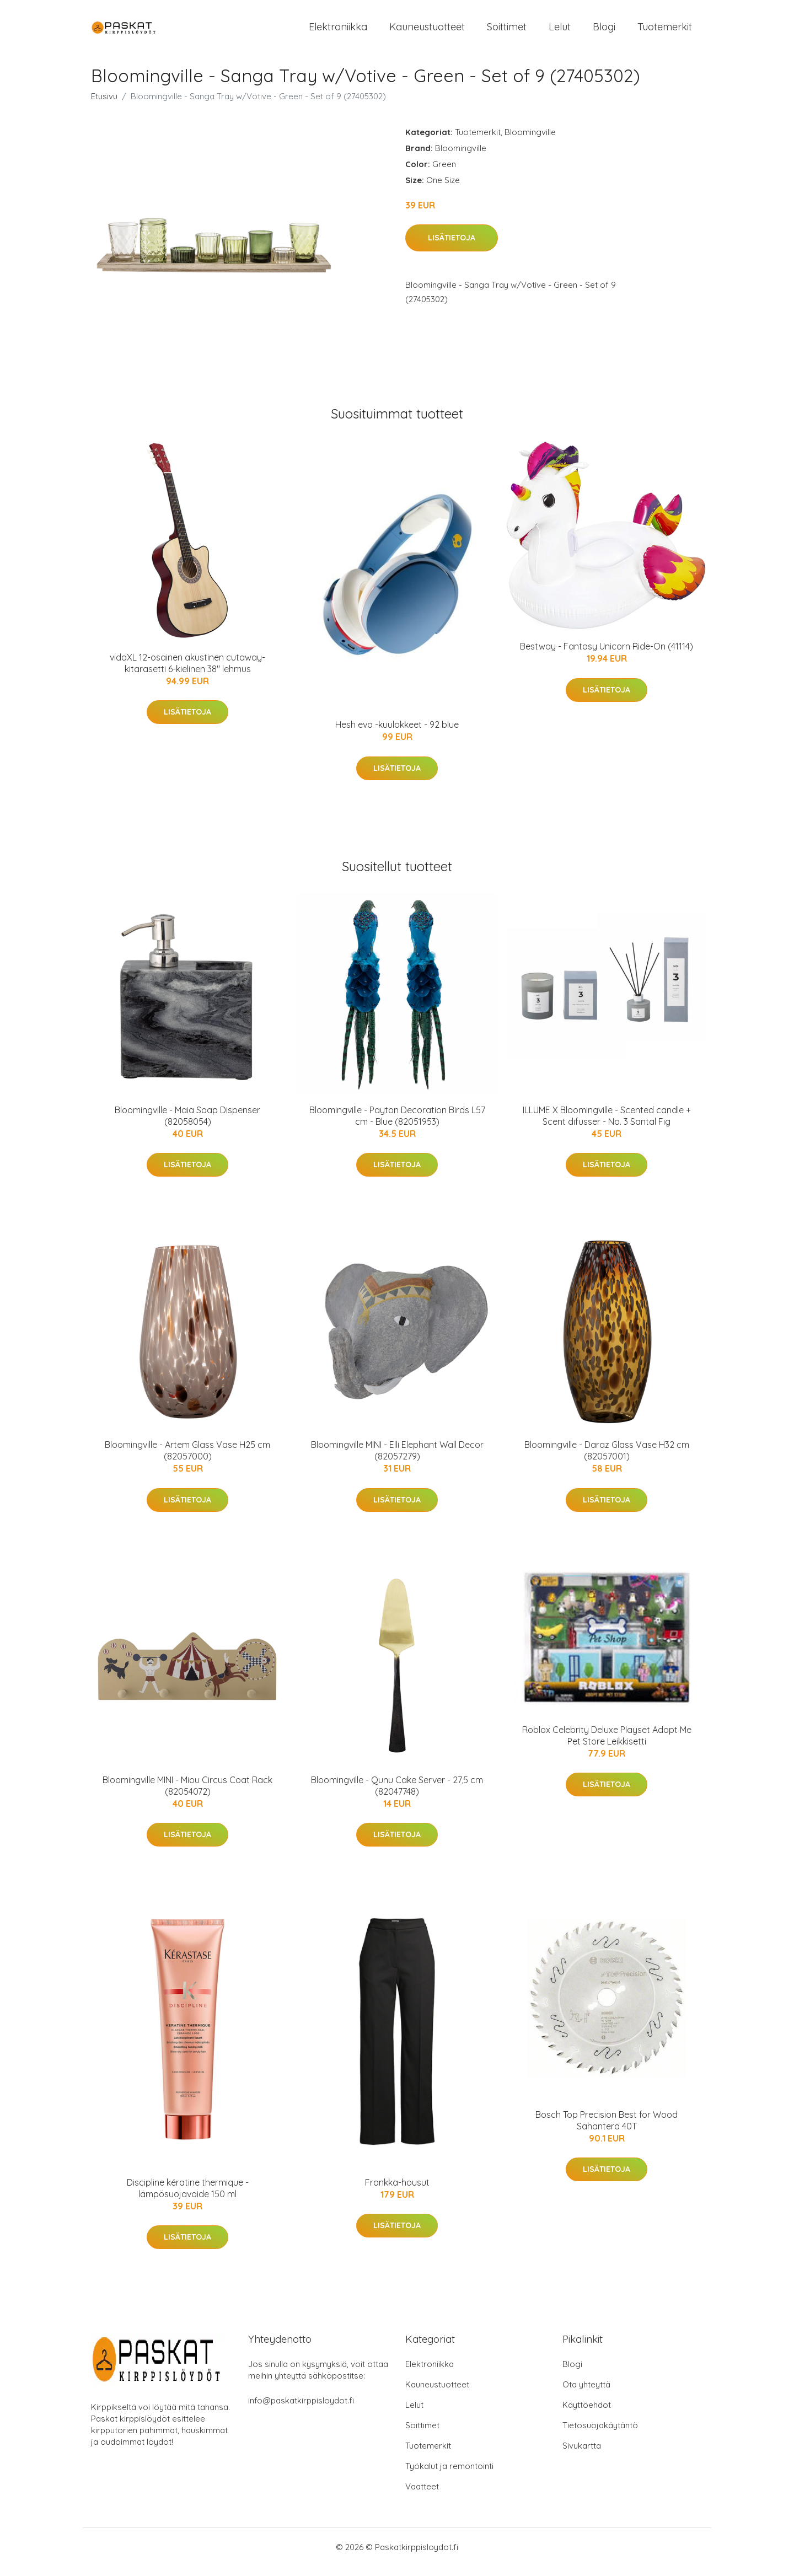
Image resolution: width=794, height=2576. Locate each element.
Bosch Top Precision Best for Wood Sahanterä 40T (606, 2129)
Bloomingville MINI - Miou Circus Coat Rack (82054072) (187, 1795)
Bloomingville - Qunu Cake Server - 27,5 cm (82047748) (397, 1795)
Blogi (604, 31)
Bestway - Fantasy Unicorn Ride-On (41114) (606, 656)
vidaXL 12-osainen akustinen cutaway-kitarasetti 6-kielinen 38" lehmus (187, 672)
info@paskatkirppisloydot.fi (301, 2410)
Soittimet (507, 31)
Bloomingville (530, 141)
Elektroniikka (338, 31)
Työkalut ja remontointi (449, 2476)
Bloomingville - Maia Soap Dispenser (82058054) (187, 1125)
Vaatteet (422, 2496)
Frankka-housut (397, 2191)
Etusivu (104, 105)
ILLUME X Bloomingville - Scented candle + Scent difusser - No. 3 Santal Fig (607, 1125)
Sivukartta (581, 2455)
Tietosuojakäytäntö (600, 2435)
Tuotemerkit (664, 31)
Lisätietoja (451, 248)
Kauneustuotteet (427, 31)
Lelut (560, 31)
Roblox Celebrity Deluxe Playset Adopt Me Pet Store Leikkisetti (606, 1745)
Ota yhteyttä (586, 2394)
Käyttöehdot (586, 2414)
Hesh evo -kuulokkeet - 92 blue (397, 734)
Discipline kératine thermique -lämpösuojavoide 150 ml (188, 2197)
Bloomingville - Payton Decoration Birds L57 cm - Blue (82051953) (397, 1125)
